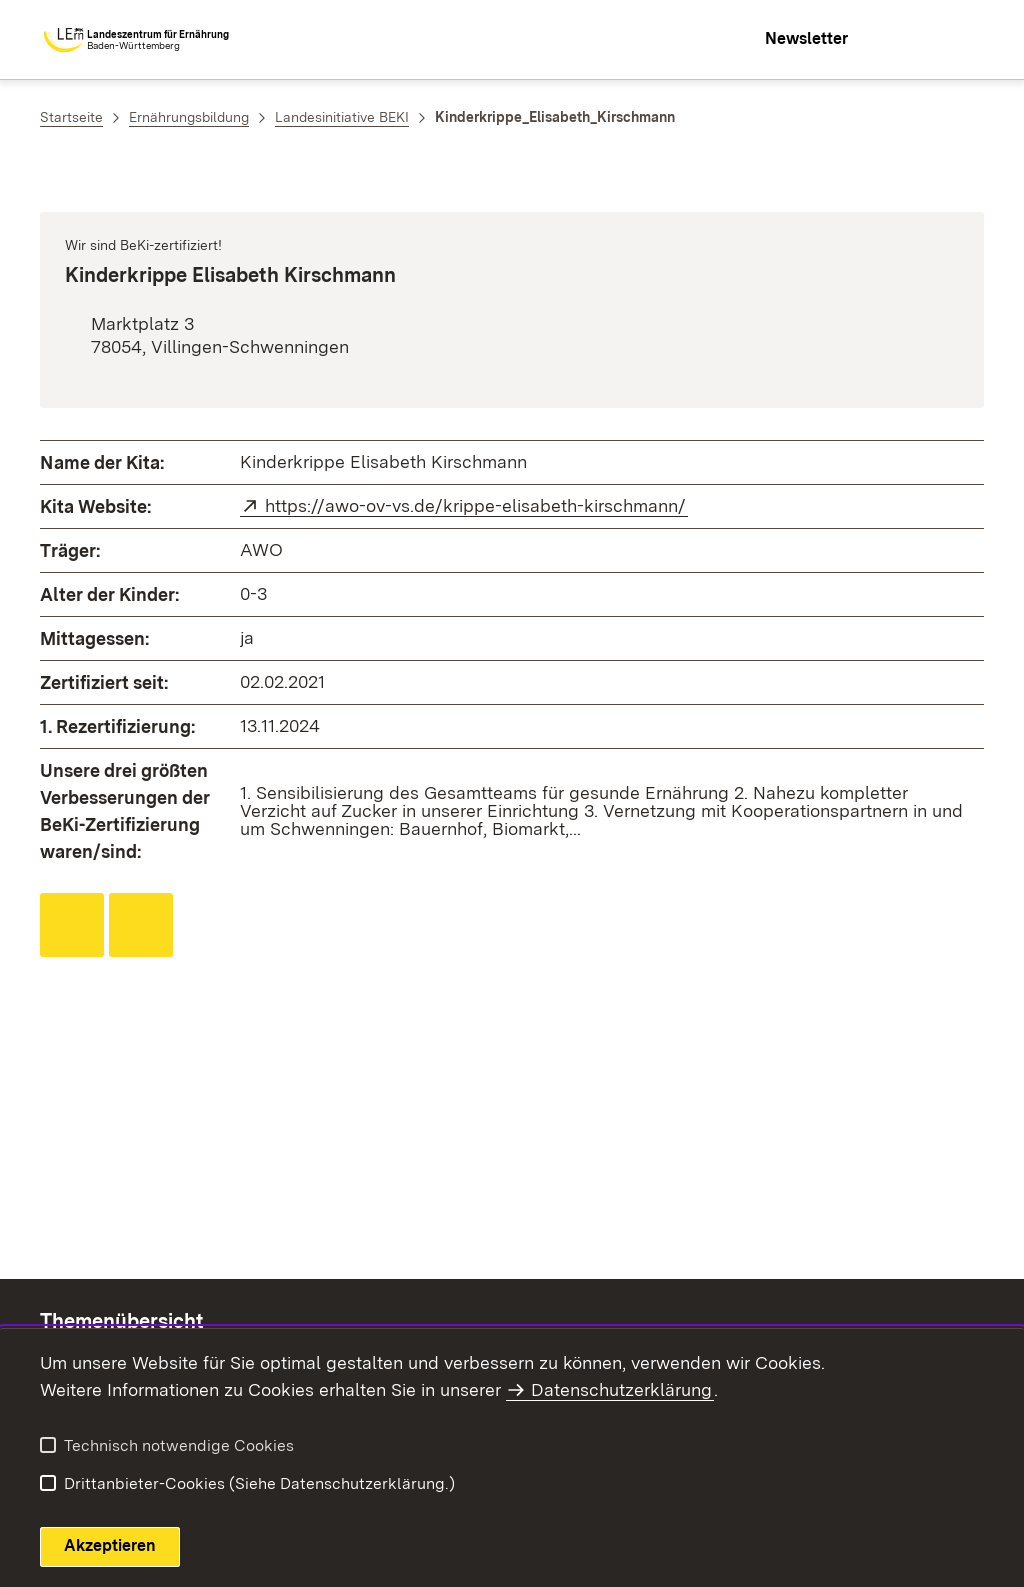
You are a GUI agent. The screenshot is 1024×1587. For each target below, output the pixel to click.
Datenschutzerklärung (621, 1389)
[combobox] (896, 40)
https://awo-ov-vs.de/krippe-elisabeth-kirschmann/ (476, 505)
